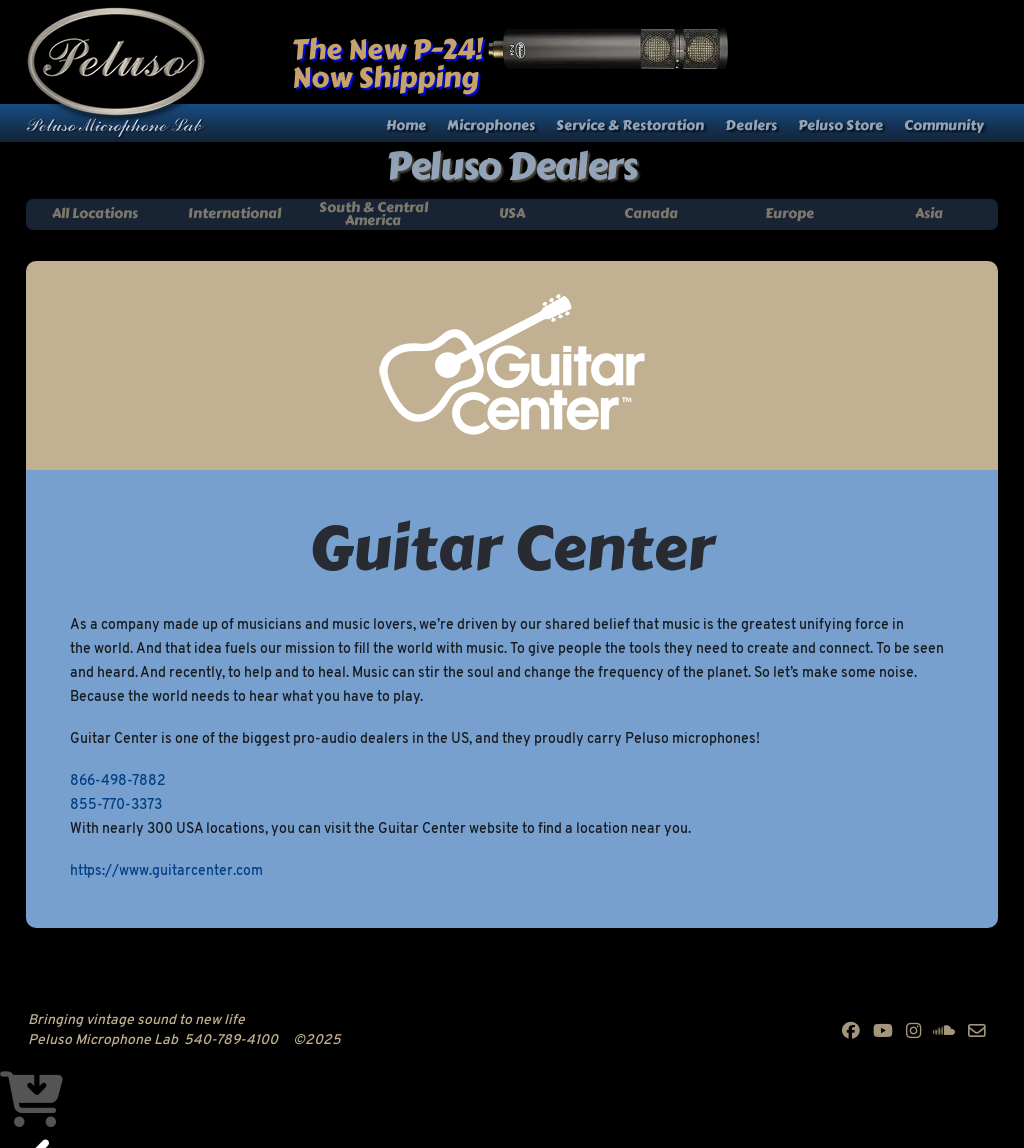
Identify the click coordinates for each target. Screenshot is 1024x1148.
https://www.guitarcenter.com (166, 871)
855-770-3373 (116, 805)
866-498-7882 (118, 781)
